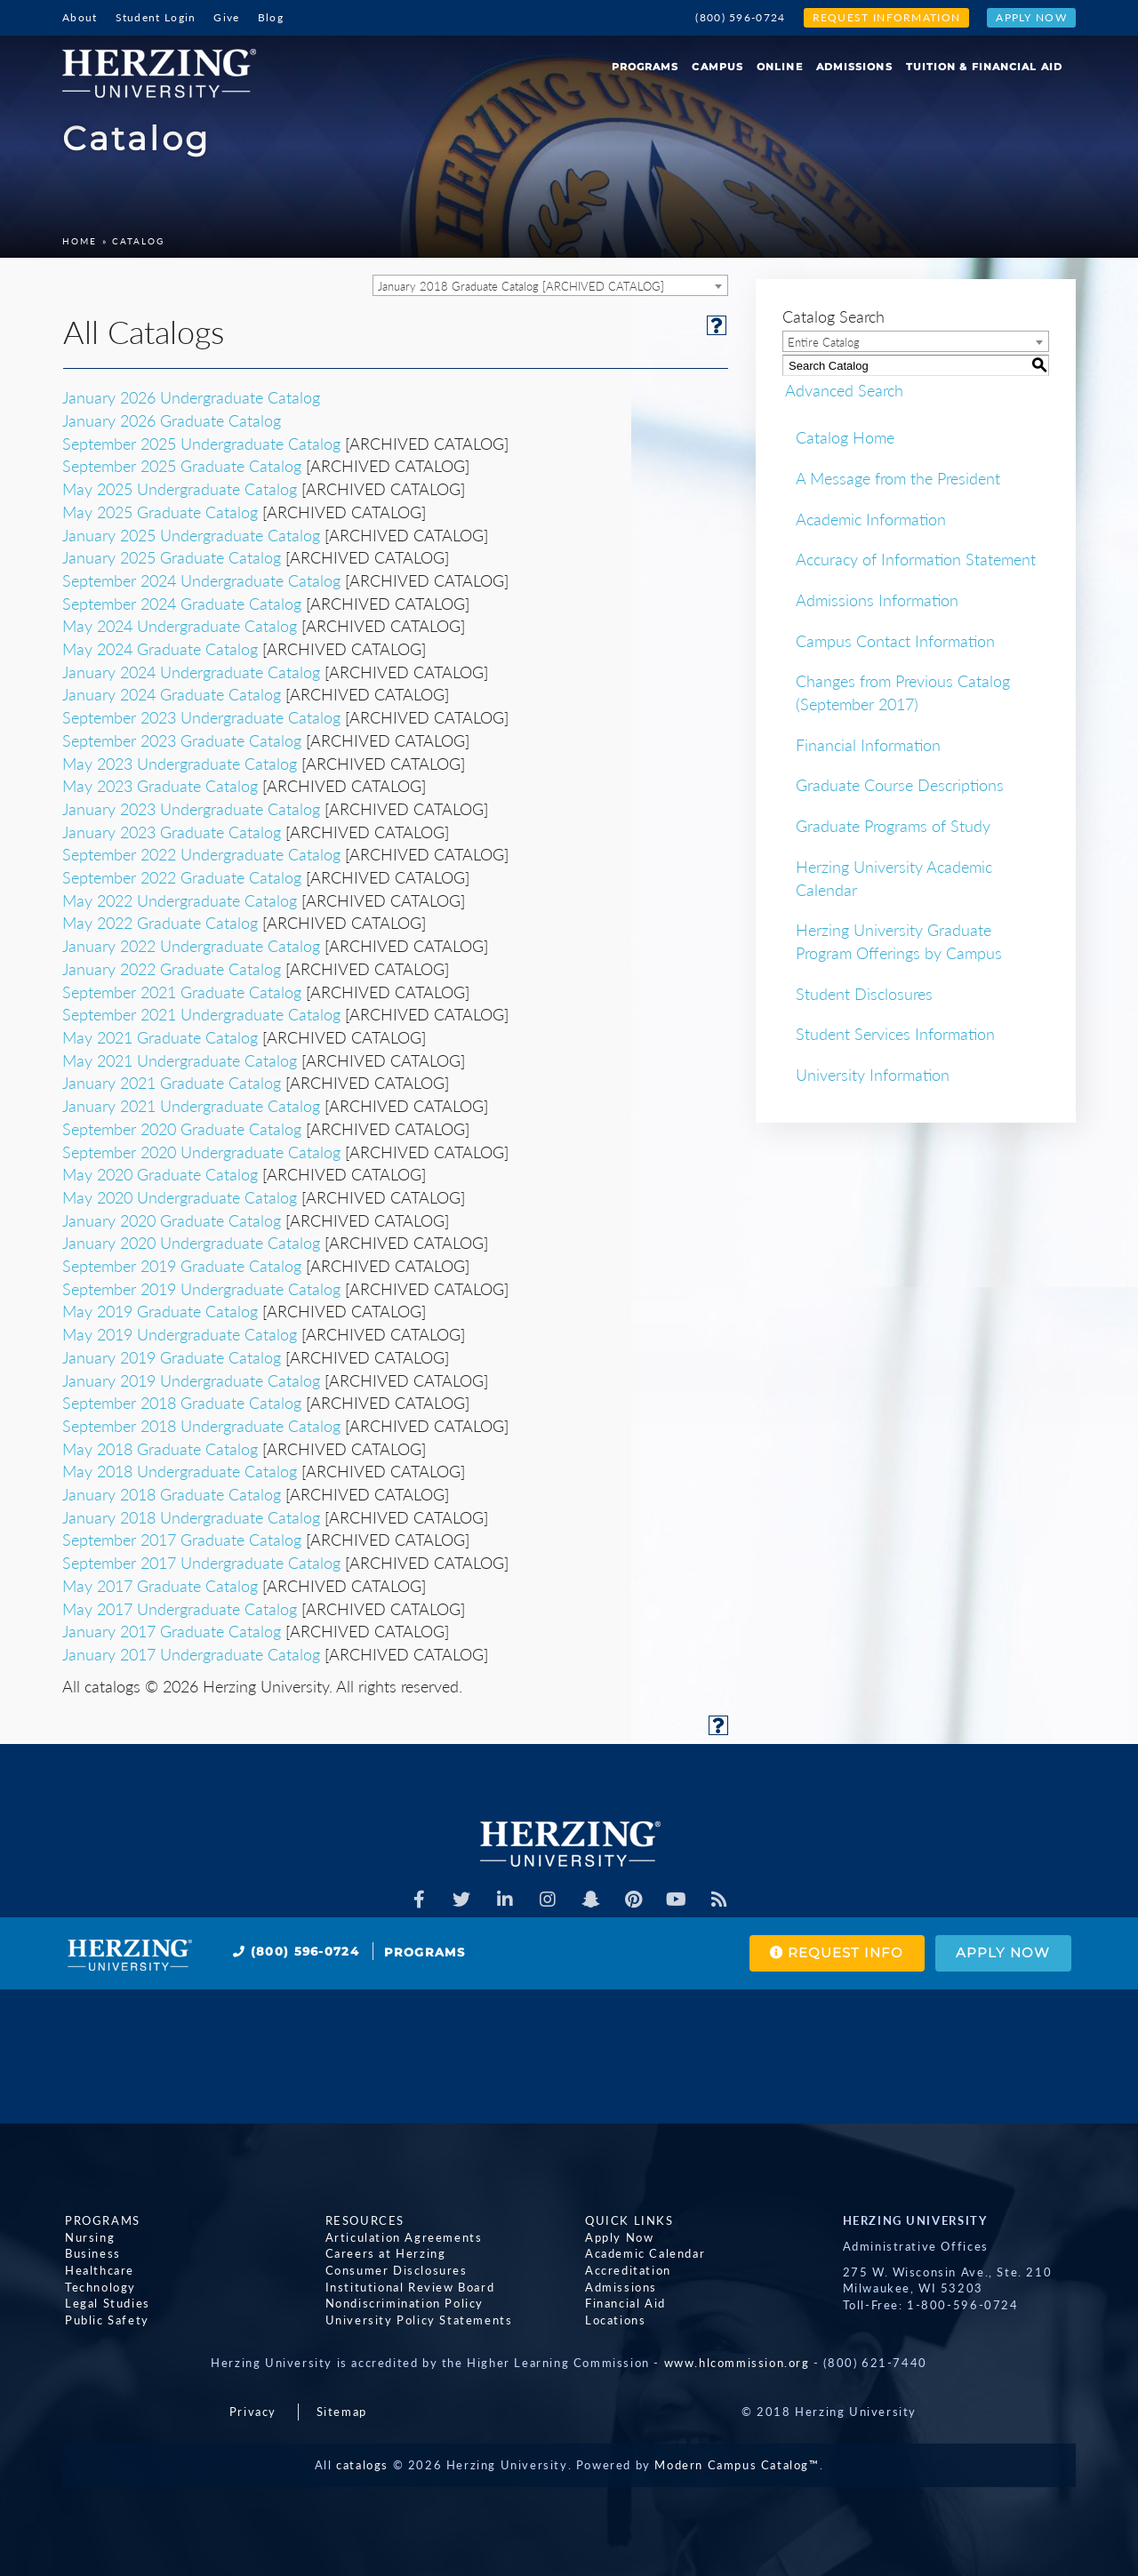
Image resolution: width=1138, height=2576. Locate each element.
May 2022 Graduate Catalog (160, 922)
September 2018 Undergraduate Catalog (201, 1426)
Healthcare (97, 2270)
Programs (645, 66)
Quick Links (626, 2220)
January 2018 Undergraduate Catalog (191, 1517)
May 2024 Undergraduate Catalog (179, 626)
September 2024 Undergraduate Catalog (201, 580)
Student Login (156, 17)
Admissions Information (877, 600)
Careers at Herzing (383, 2254)
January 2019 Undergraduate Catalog (191, 1380)
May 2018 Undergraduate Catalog (179, 1471)
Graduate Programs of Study (893, 826)
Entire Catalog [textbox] (824, 342)
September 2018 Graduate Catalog (181, 1402)
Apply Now (1031, 17)
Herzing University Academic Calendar (894, 878)
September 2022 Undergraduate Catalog (201, 854)
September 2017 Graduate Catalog (181, 1539)
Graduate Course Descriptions (900, 785)
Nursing (87, 2237)
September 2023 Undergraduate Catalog (201, 717)
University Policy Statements (416, 2320)
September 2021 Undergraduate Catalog (201, 1014)
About (80, 17)
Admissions (854, 66)
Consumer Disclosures (394, 2270)
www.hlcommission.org (737, 2363)
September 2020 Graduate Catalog (181, 1129)
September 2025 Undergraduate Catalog (201, 443)
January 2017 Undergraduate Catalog (191, 1654)
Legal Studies (105, 2303)
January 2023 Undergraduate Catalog (191, 809)
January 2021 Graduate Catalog (171, 1082)
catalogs (362, 2465)
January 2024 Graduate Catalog (171, 694)
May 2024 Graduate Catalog (160, 649)
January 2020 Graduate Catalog (171, 1220)
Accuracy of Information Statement (916, 559)
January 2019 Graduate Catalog (171, 1357)
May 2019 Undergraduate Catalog (179, 1334)
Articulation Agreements (401, 2237)
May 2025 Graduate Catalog (160, 512)
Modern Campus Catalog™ (736, 2465)
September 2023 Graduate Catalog (181, 740)
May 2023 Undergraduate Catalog (179, 763)
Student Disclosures (864, 994)
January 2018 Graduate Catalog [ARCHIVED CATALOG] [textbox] (521, 286)
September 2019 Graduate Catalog (181, 1266)
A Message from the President (898, 478)
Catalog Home (845, 437)
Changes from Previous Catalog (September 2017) (903, 692)
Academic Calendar (642, 2254)
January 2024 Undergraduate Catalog (191, 672)
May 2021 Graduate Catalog (160, 1037)
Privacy (252, 2411)
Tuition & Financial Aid (984, 66)
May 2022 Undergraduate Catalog (179, 900)
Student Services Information (895, 1034)
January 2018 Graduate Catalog (171, 1494)
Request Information (887, 17)
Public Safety (104, 2320)
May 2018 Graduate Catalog (160, 1449)
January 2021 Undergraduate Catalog (191, 1106)
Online (780, 66)
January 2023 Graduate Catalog (171, 832)
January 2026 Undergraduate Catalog (191, 397)
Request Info (830, 1953)
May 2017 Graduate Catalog (160, 1586)
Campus (717, 66)
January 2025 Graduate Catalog (171, 557)
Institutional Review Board (408, 2287)
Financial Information (868, 745)
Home (79, 241)
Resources (362, 2220)
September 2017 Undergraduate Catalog (201, 1562)
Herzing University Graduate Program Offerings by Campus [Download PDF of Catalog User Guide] (899, 941)
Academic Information (871, 519)
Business (90, 2254)
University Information (873, 1074)
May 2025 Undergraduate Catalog (179, 489)
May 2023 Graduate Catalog (160, 786)
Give (226, 17)
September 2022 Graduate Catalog (181, 877)
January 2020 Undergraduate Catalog (191, 1242)
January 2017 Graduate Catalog (171, 1631)
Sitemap (342, 2411)
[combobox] (550, 285)
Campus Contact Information (895, 641)
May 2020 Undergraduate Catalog (179, 1197)
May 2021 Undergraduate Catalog (179, 1060)
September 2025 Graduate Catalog (181, 466)
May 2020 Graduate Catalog (160, 1174)
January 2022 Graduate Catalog (171, 969)
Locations (612, 2320)
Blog (271, 17)
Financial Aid (622, 2303)
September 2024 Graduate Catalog (181, 603)
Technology (97, 2287)
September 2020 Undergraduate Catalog (201, 1152)
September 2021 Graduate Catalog (181, 992)
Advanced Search (841, 389)
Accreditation (625, 2270)
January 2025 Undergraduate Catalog (191, 535)
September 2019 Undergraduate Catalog (201, 1289)
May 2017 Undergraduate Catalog (179, 1609)
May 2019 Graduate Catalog (160, 1311)
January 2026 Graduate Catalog (171, 420)
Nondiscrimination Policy (402, 2303)
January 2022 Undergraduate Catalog (191, 946)
